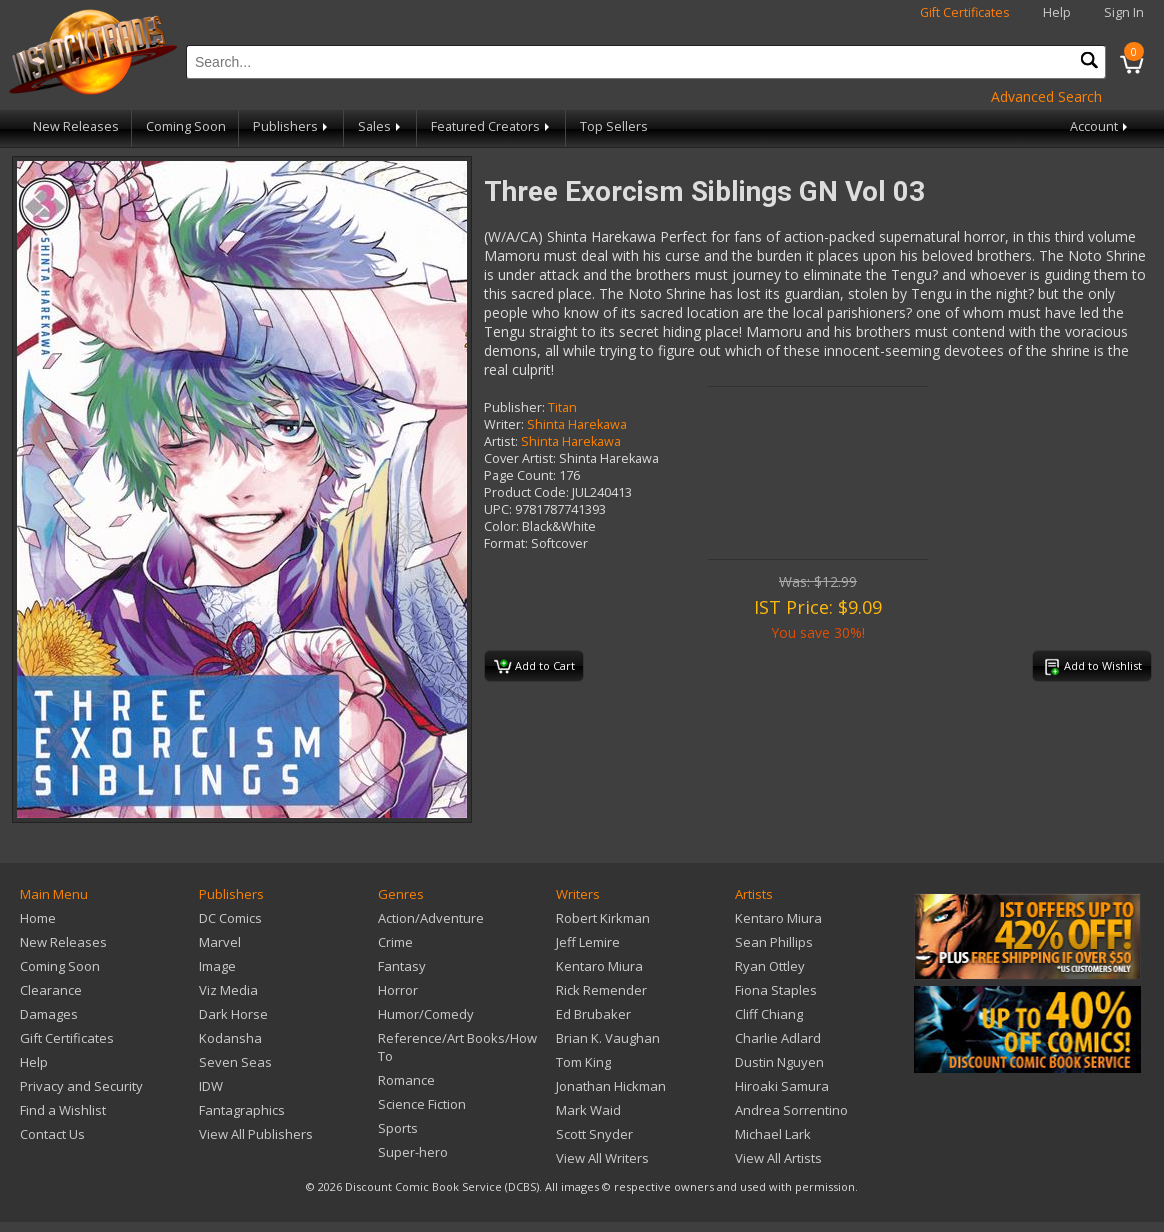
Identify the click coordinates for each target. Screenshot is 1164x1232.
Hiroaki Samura (782, 1086)
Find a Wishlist (63, 1110)
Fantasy (402, 966)
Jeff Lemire (588, 942)
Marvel (220, 942)
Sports (398, 1128)
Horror (398, 990)
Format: (506, 543)
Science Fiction (422, 1104)
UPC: (498, 509)
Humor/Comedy (426, 1014)
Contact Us (52, 1134)
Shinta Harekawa (577, 424)
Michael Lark (773, 1134)
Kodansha (230, 1038)
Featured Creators (492, 126)
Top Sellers (614, 126)
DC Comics (230, 918)
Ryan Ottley (770, 966)
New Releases (76, 126)
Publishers (292, 126)
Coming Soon (186, 126)
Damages (49, 1014)
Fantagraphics (242, 1110)
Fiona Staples (776, 990)
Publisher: (514, 407)
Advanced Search (1046, 96)
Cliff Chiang (769, 1014)
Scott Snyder (594, 1134)
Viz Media (228, 990)
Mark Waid (588, 1110)
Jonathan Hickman (611, 1086)
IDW (211, 1086)
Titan (562, 407)
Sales (381, 126)
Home (38, 918)
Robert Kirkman (603, 918)
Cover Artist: (520, 458)
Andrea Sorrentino (791, 1110)
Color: (501, 526)
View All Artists (778, 1158)
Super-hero (413, 1152)
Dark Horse (233, 1014)
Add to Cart (534, 667)
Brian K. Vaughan (608, 1038)
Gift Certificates (965, 12)
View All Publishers (256, 1134)
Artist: (501, 441)
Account (1100, 126)
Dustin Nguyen (779, 1062)
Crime (395, 942)
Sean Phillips (774, 942)
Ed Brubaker (593, 1014)
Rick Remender (601, 990)
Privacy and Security (81, 1086)
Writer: (504, 424)
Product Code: (526, 492)
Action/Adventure (431, 918)
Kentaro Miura (599, 966)
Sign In (1124, 12)
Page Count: (520, 475)
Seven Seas (235, 1062)
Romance (406, 1080)
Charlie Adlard (778, 1038)
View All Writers (602, 1158)
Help (1057, 12)
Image (217, 966)
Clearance (51, 990)
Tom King (583, 1062)
